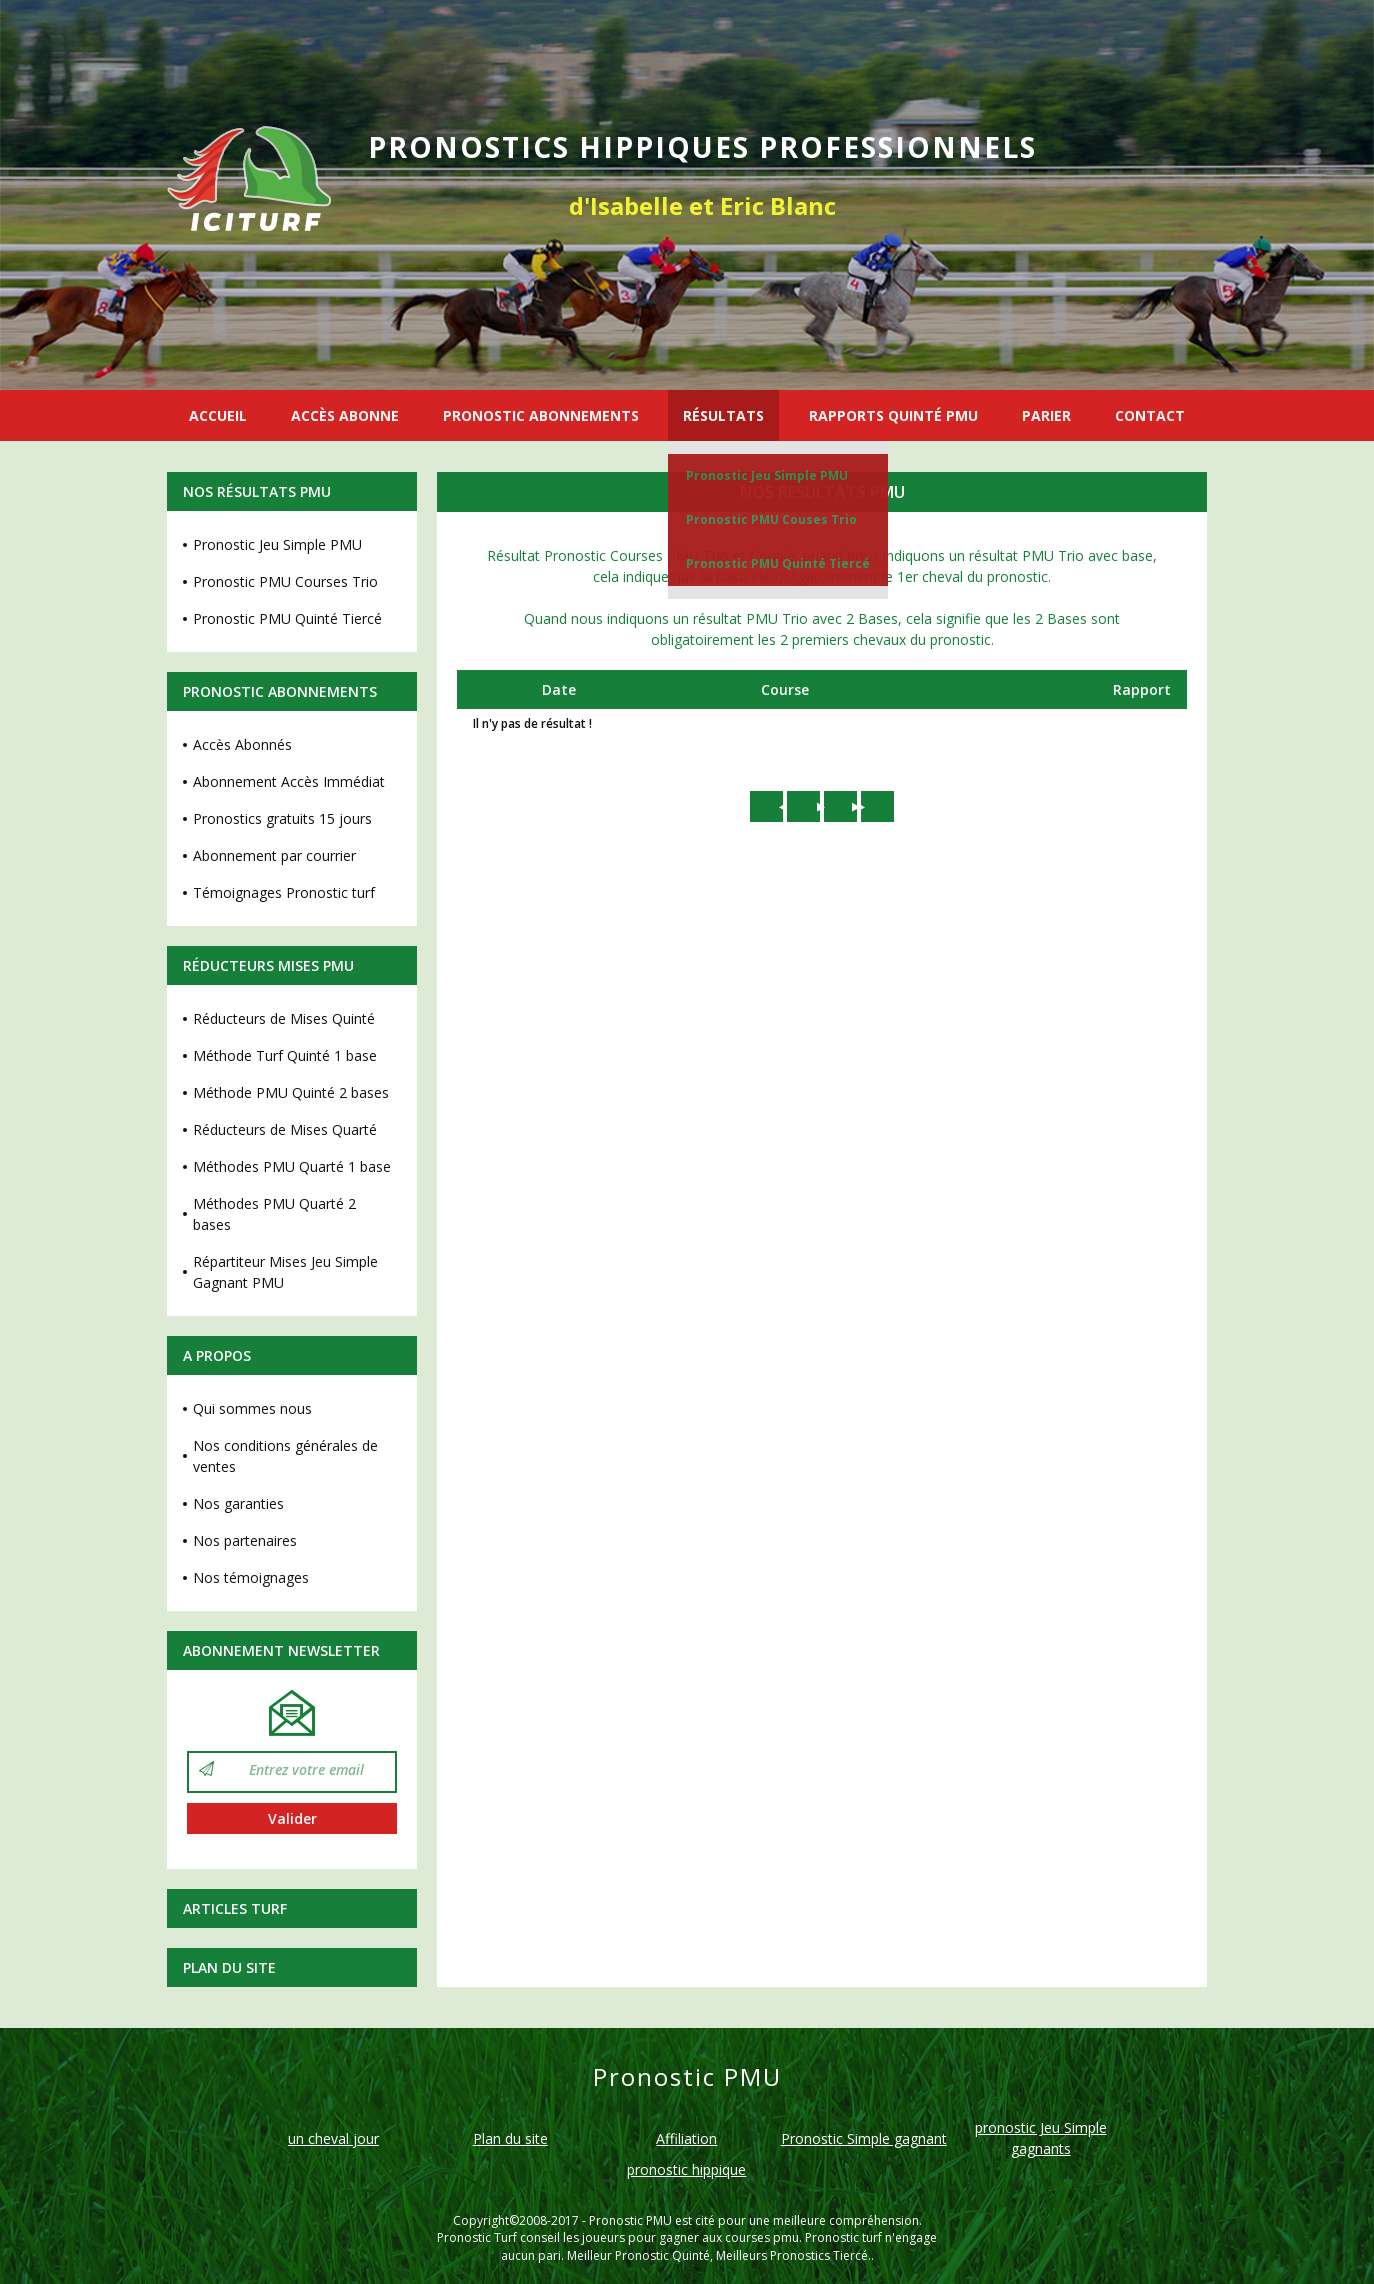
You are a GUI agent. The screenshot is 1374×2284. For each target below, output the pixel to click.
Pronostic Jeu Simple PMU (767, 475)
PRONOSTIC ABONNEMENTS (541, 415)
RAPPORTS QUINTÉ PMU (893, 415)
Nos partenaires (245, 1540)
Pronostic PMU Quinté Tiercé (778, 563)
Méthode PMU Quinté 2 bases (291, 1092)
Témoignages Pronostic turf (284, 892)
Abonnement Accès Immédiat (289, 781)
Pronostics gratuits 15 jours (282, 818)
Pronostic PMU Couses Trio (771, 519)
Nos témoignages (251, 1577)
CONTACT (1150, 415)
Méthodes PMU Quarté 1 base (292, 1166)
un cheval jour (333, 2138)
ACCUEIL (218, 415)
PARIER (1046, 415)
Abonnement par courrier (274, 855)
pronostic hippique (686, 2169)
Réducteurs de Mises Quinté (284, 1018)
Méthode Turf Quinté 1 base (285, 1055)
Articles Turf (235, 1908)
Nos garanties (238, 1503)
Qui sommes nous (252, 1408)
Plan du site (229, 1967)
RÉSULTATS (723, 415)
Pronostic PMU (630, 2220)
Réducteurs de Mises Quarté (285, 1129)
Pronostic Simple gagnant (864, 2138)
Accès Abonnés (242, 744)
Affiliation (686, 2138)
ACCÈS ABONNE (345, 415)
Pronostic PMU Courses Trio (285, 581)
